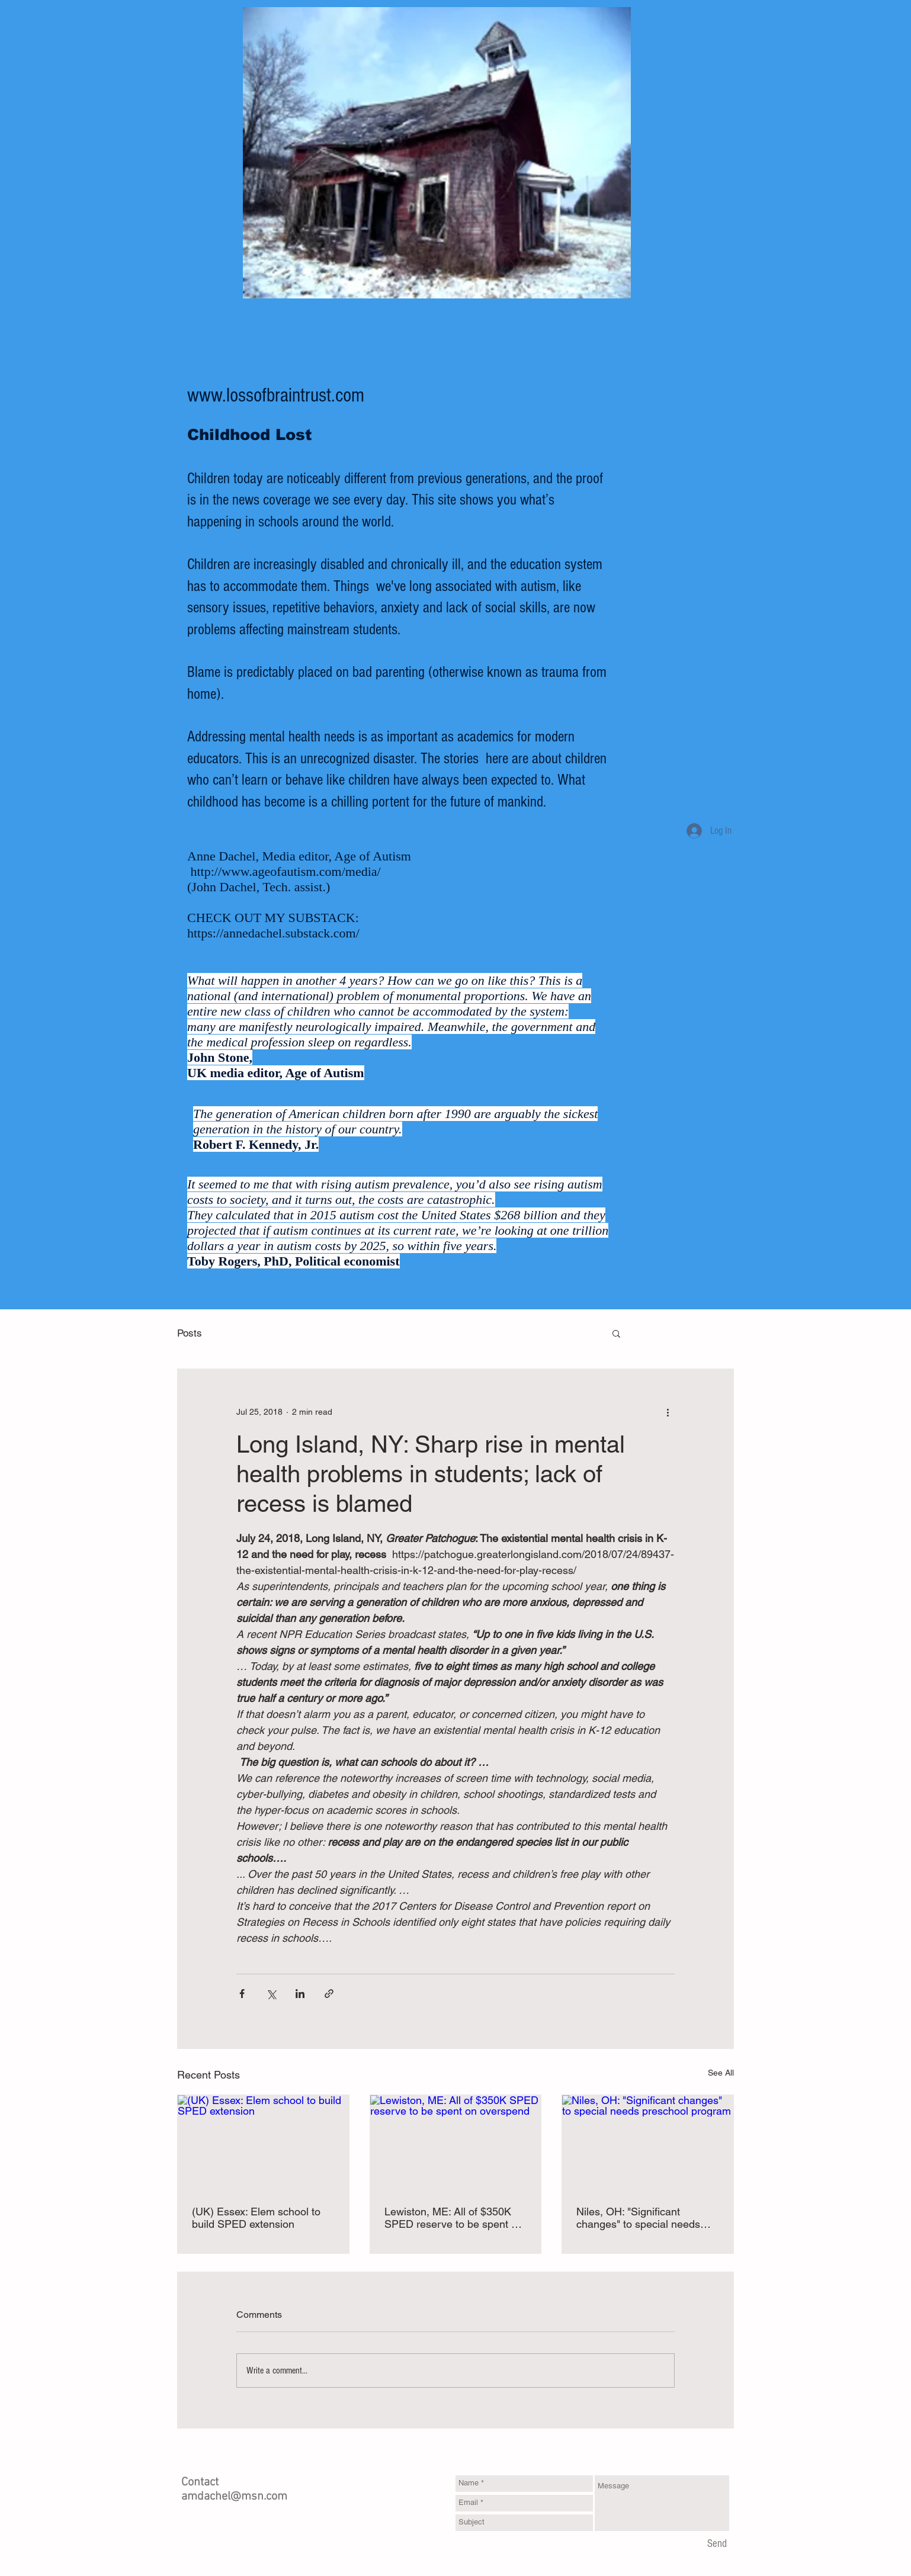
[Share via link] (329, 1993)
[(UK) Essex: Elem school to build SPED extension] (263, 2143)
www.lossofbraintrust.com (275, 395)
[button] (616, 1333)
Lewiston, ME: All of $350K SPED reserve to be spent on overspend (453, 2217)
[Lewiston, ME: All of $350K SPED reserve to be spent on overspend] (455, 2143)
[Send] (717, 2544)
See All (721, 2072)
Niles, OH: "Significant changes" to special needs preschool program (638, 2217)
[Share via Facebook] (242, 1993)
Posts (189, 1333)
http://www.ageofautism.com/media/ (286, 871)
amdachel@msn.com (234, 2497)
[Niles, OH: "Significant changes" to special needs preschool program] (647, 2143)
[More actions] (667, 1412)
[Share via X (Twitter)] (271, 1993)
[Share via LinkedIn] (300, 1993)
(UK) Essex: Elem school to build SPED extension (256, 2217)
